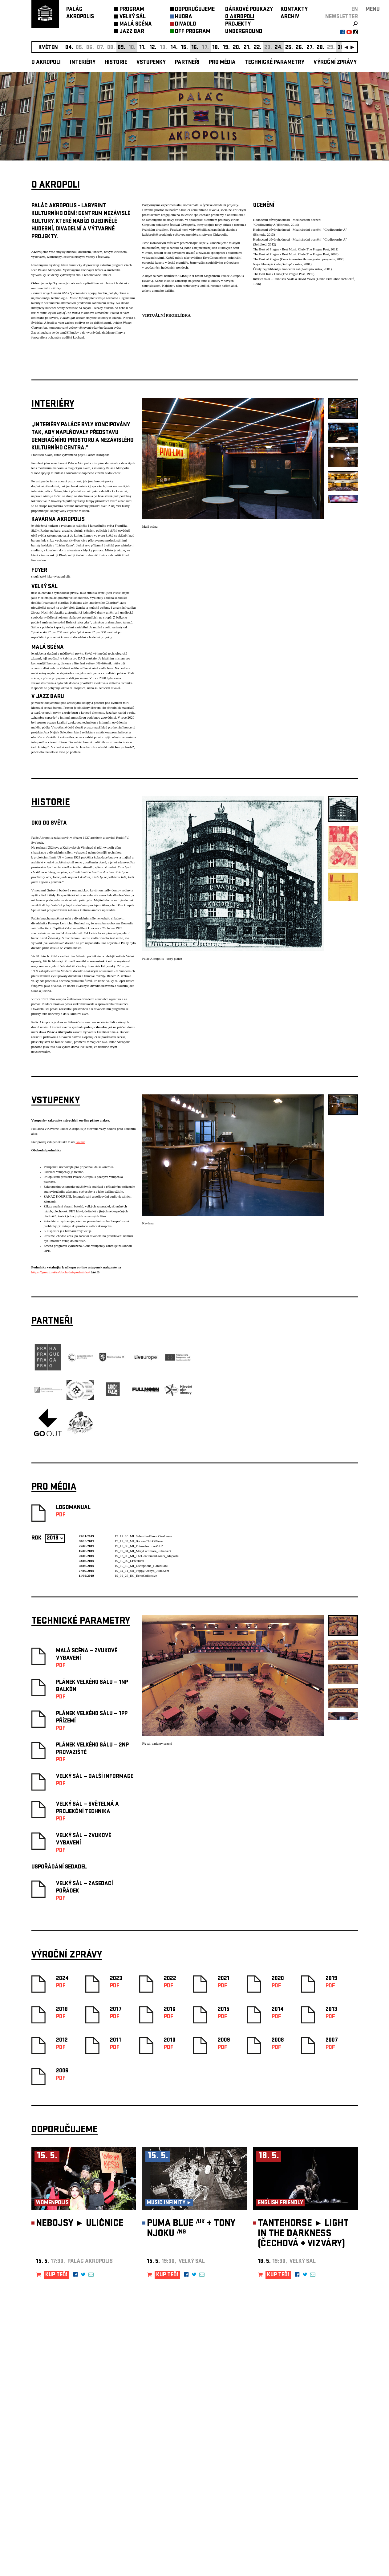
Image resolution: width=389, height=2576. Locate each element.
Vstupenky (151, 62)
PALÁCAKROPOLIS (80, 13)
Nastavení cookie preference (55, 2492)
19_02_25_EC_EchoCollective (136, 1575)
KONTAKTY (294, 9)
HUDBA (183, 17)
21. (247, 47)
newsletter (341, 17)
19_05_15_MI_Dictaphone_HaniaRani (141, 1566)
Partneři (187, 62)
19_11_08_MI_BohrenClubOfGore (139, 1541)
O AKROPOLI (239, 17)
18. (215, 47)
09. (121, 47)
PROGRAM (132, 9)
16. (194, 47)
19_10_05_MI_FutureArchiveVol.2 (139, 1546)
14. (174, 47)
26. (299, 47)
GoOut (80, 1142)
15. (184, 47)
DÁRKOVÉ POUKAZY (249, 9)
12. (152, 47)
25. (289, 47)
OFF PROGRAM (192, 31)
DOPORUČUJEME (195, 9)
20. (237, 47)
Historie (116, 62)
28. (320, 47)
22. (257, 47)
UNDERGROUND (243, 31)
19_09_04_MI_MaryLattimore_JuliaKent (143, 1551)
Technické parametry (274, 62)
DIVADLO (185, 24)
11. (142, 47)
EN (354, 9)
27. (310, 47)
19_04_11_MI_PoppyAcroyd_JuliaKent (142, 1570)
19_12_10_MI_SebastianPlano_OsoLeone (143, 1536)
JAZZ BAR (132, 31)
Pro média (222, 62)
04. (69, 47)
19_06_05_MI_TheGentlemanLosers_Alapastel (147, 1556)
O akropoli (46, 62)
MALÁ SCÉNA (136, 24)
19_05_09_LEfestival (129, 1561)
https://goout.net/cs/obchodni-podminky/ (60, 1272)
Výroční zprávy (335, 62)
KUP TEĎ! (56, 2275)
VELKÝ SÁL (133, 17)
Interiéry (82, 62)
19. (226, 47)
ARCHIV (290, 17)
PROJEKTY (238, 24)
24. (279, 47)
